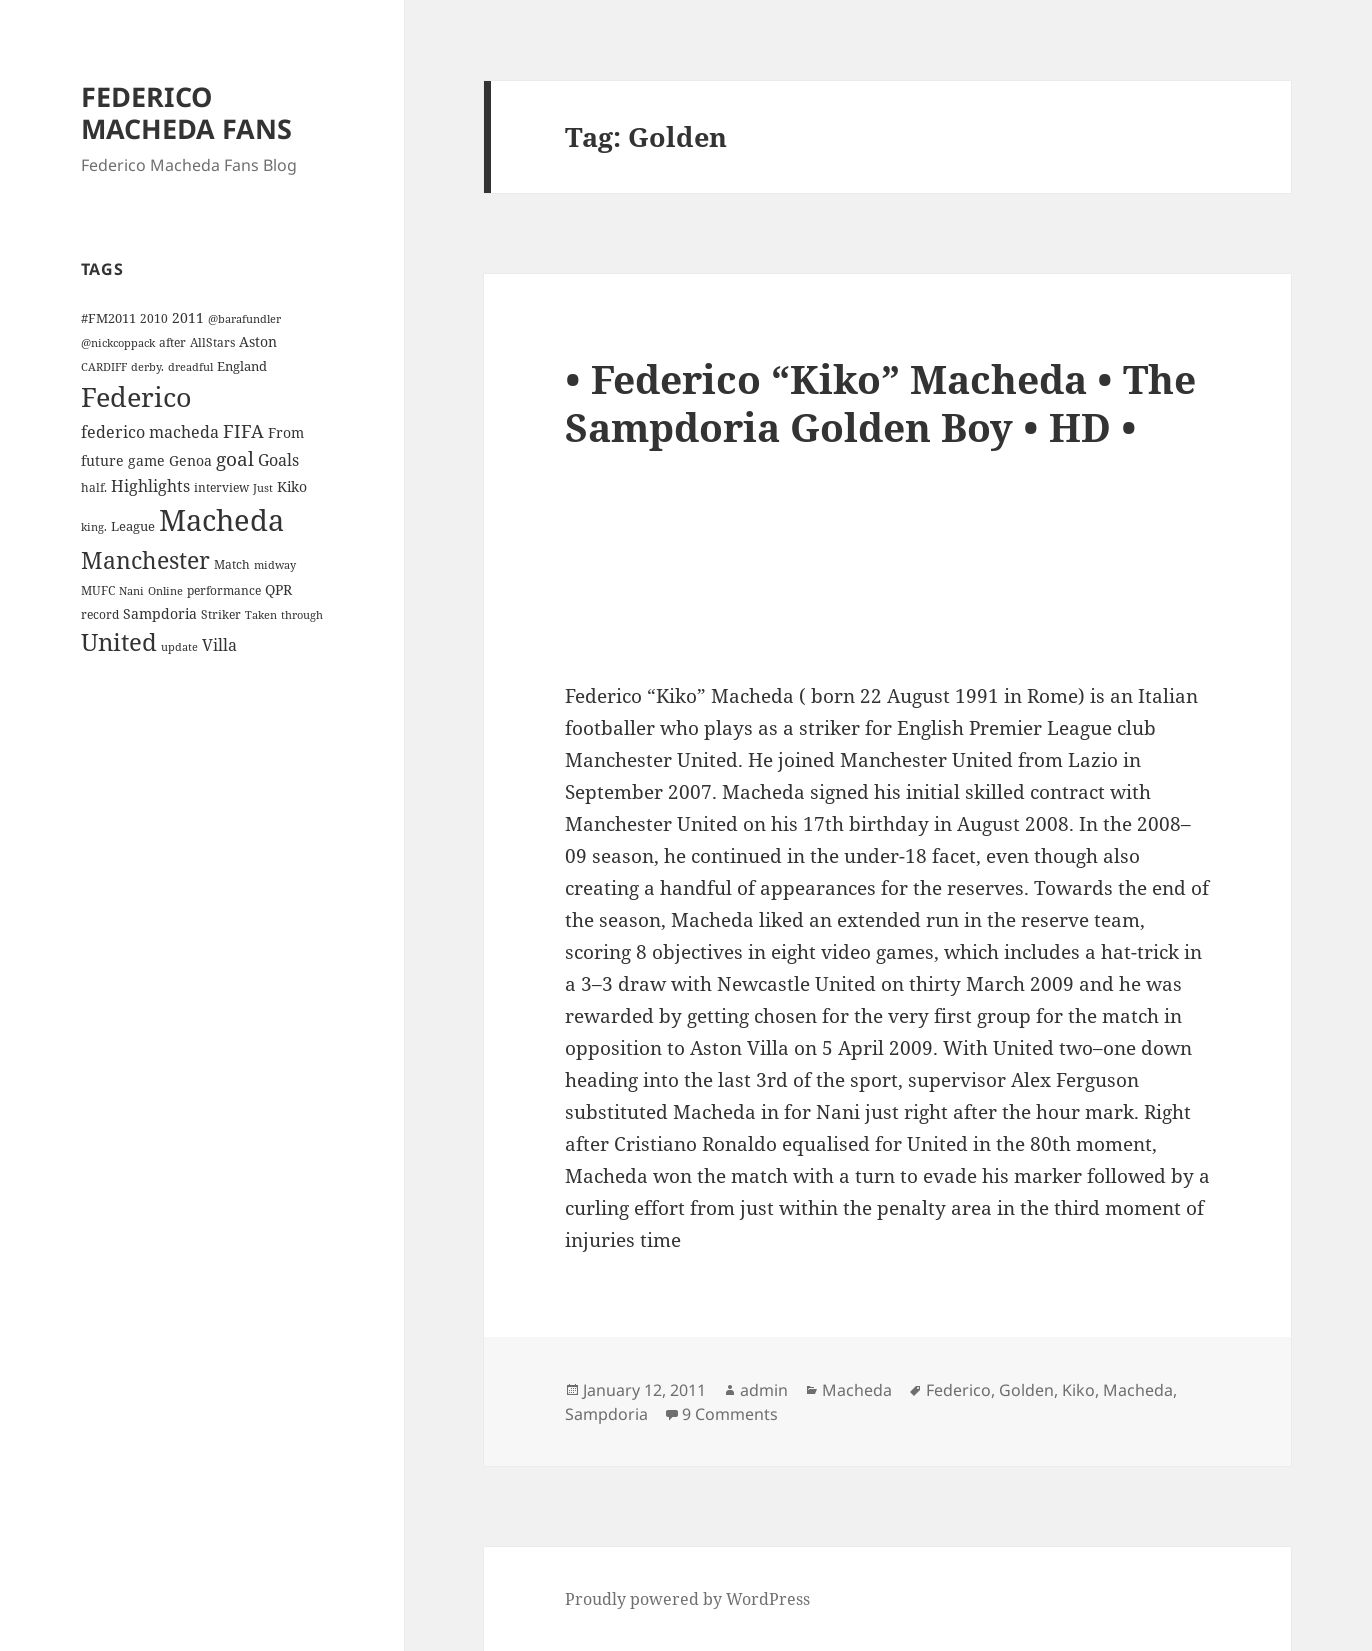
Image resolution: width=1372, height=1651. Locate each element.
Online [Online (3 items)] (165, 591)
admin (764, 1390)
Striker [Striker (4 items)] (221, 614)
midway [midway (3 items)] (275, 565)
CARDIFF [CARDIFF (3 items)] (104, 367)
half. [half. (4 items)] (94, 487)
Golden (1026, 1390)
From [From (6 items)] (286, 432)
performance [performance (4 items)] (224, 590)
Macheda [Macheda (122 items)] (221, 520)
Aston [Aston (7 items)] (258, 341)
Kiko (1078, 1390)
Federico (958, 1390)
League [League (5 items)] (133, 526)
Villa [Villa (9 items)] (219, 645)
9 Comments (730, 1414)
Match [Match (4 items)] (232, 564)
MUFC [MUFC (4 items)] (98, 590)
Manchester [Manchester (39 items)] (145, 560)
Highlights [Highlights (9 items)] (150, 486)
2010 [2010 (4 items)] (154, 318)
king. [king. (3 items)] (94, 527)
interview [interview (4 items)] (221, 487)
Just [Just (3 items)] (263, 488)
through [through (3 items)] (302, 615)
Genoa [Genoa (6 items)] (190, 460)
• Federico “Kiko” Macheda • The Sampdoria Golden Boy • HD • (880, 402)
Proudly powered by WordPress (687, 1599)
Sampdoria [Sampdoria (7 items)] (160, 613)
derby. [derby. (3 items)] (147, 367)
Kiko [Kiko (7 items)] (292, 486)
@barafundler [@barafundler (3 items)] (244, 319)
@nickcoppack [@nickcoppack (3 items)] (118, 343)
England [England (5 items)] (242, 366)
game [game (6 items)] (146, 460)
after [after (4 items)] (172, 342)
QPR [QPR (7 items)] (278, 589)
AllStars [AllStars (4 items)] (212, 342)
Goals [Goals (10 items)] (278, 460)
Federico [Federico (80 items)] (136, 396)
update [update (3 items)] (179, 647)
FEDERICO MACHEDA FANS (186, 112)
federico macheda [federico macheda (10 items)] (150, 432)
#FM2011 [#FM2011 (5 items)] (108, 318)
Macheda (857, 1390)
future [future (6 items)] (102, 460)
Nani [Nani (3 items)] (131, 591)
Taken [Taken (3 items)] (261, 615)
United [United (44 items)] (119, 642)
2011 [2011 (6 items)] (188, 317)
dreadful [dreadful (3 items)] (190, 367)
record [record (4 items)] (100, 614)
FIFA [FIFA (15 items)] (243, 431)
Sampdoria (606, 1414)
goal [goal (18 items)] (235, 458)
